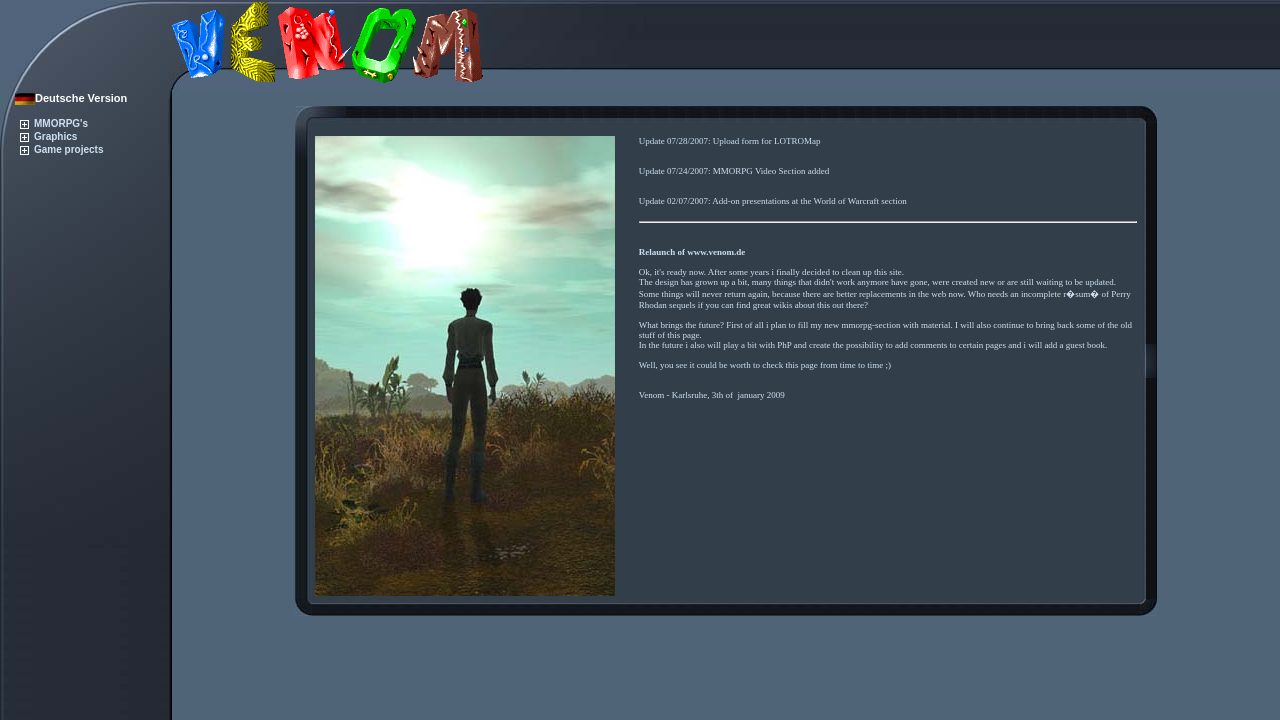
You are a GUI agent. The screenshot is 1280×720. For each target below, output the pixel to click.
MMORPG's (54, 123)
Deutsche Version (71, 98)
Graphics (48, 136)
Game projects (61, 149)
